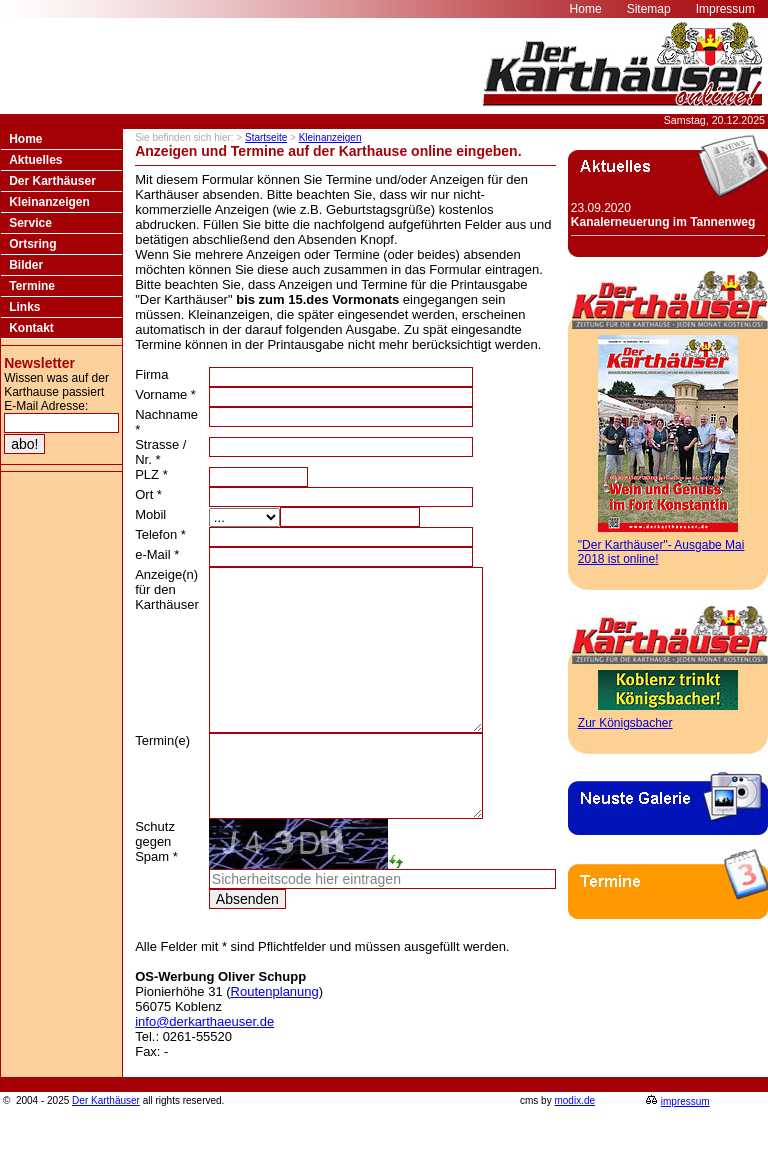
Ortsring (32, 244)
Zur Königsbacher (625, 723)
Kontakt (31, 328)
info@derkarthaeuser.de (204, 1066)
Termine (32, 286)
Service (30, 223)
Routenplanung (275, 1036)
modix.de (574, 1145)
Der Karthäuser (52, 181)
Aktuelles (35, 160)
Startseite (266, 137)
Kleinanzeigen (49, 202)
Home (25, 139)
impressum (685, 1146)
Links (24, 307)
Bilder (26, 265)
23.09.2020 (663, 215)
